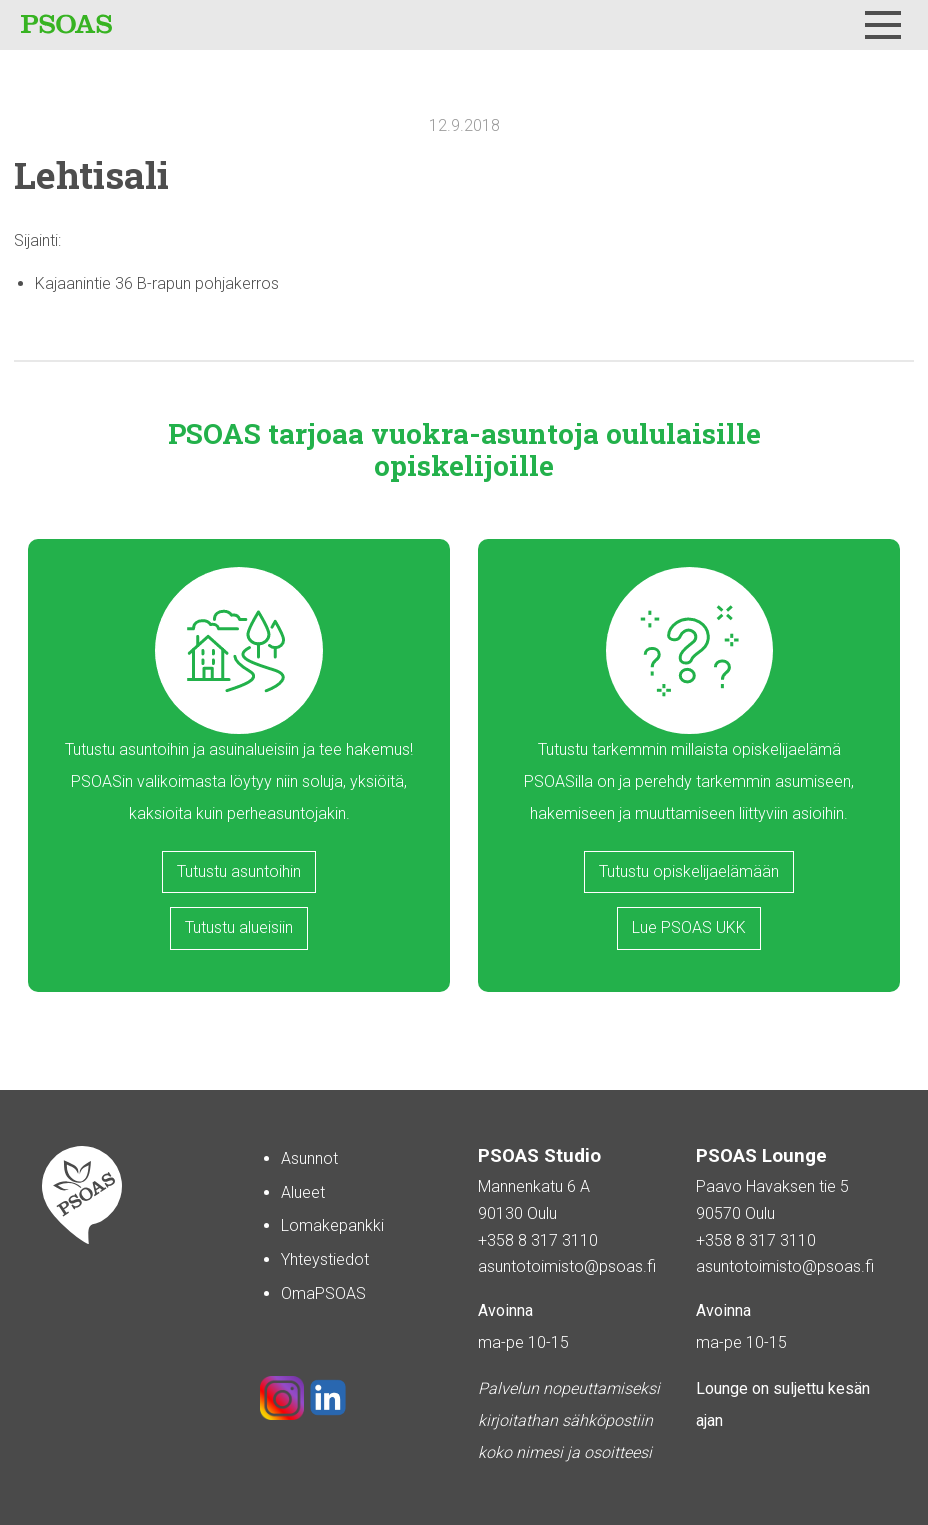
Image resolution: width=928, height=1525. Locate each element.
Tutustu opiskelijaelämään (689, 871)
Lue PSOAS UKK (689, 927)
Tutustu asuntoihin (239, 871)
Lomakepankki (332, 1225)
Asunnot (309, 1158)
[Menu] (883, 25)
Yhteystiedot (325, 1259)
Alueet (303, 1192)
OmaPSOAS (323, 1293)
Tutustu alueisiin (239, 927)
